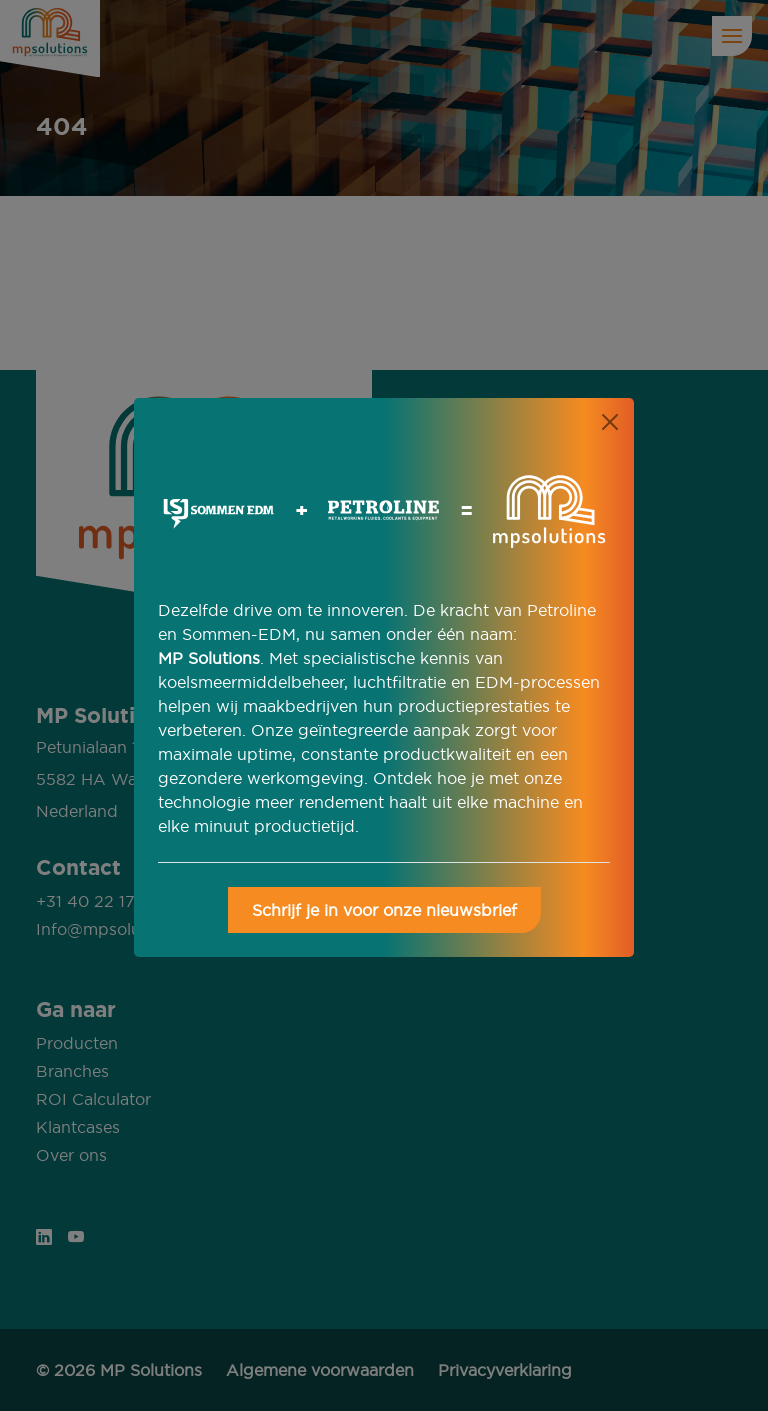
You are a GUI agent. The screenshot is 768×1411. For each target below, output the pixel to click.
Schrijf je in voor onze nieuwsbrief (384, 910)
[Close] (610, 422)
